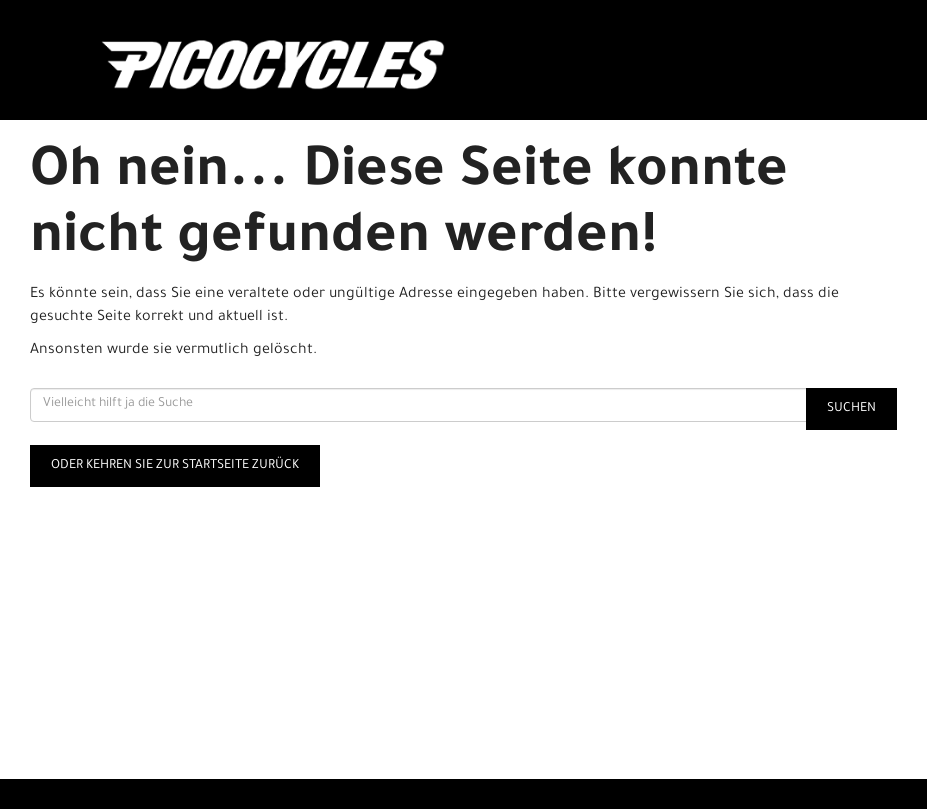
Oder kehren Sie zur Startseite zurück (175, 466)
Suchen (851, 409)
